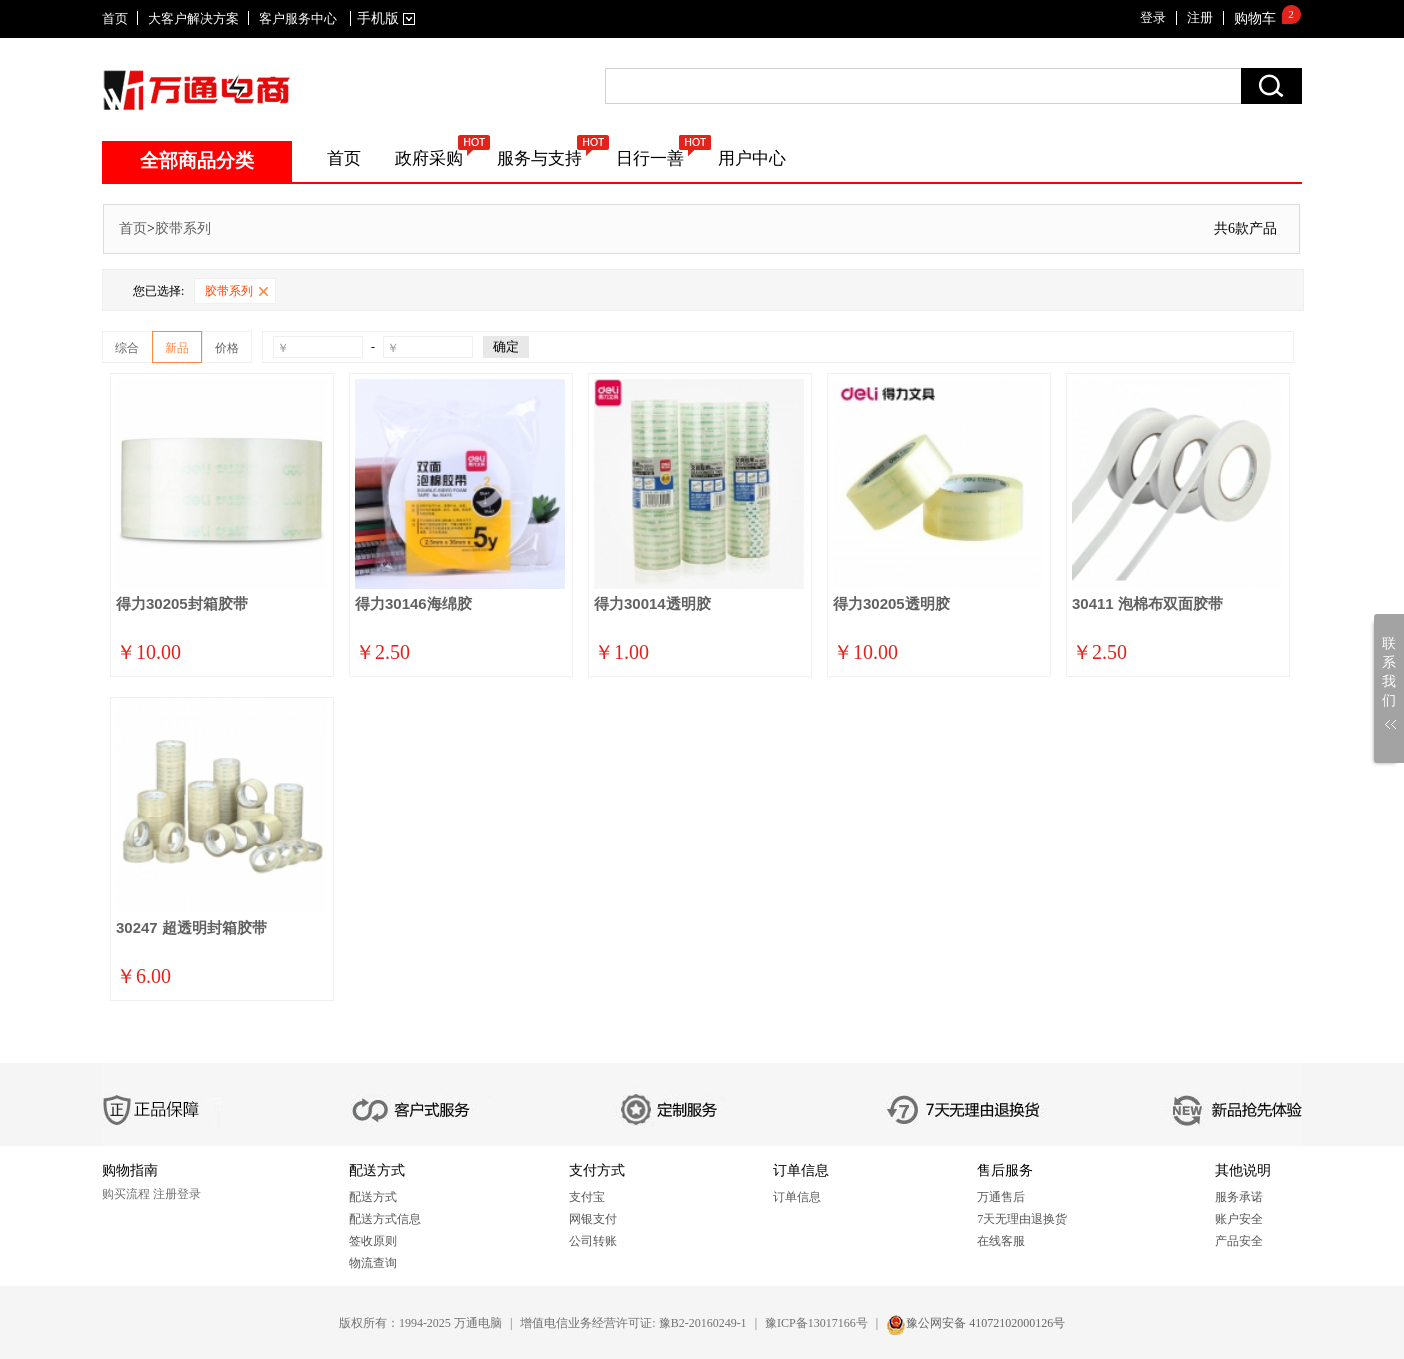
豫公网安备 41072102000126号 (985, 1323)
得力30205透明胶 (891, 603)
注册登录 (177, 1194)
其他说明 (1243, 1170)
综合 (127, 348)
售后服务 (1005, 1170)
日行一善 (650, 158)
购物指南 (130, 1170)
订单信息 (801, 1170)
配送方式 (377, 1170)
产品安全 (1239, 1241)
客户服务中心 (298, 18)
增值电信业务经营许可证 (586, 1323)
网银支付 (593, 1219)
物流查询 (373, 1263)
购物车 (1255, 18)
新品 (177, 348)
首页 (115, 18)
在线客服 (1001, 1241)
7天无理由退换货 (1022, 1219)
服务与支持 (539, 158)
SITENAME (196, 90)
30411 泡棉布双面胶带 (1147, 603)
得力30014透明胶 (652, 603)
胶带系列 (183, 228)
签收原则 (373, 1241)
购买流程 (126, 1194)
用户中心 (752, 158)
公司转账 (593, 1241)
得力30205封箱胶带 (182, 603)
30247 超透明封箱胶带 (191, 927)
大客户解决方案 (193, 18)
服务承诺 (1239, 1197)
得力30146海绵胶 (413, 603)
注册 (1200, 17)
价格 (227, 348)
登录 (1153, 17)
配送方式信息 (385, 1219)
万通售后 (1001, 1197)
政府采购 (429, 158)
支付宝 (587, 1197)
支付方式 (597, 1170)
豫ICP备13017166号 (816, 1323)
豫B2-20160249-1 (703, 1323)
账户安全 (1239, 1219)
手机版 (382, 18)
